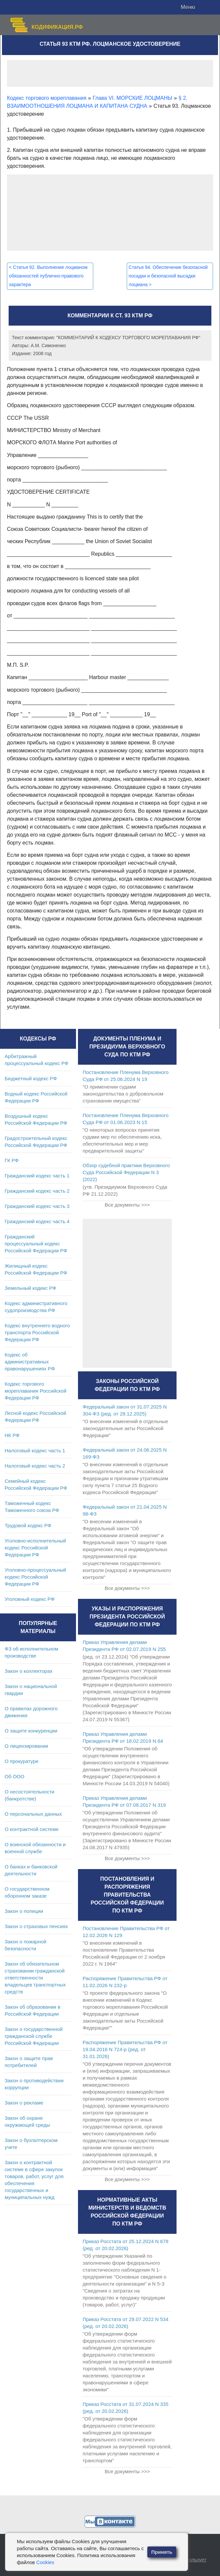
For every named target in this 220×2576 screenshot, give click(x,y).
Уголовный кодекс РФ (29, 1599)
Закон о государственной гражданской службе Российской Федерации (34, 2036)
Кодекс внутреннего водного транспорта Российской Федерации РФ (37, 1332)
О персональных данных (33, 1814)
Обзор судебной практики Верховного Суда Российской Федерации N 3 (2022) (126, 1172)
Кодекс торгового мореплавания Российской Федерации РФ (35, 1391)
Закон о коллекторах (28, 1671)
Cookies (45, 2562)
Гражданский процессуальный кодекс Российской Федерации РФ (36, 1243)
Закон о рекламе (24, 2102)
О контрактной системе (32, 1829)
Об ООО (14, 1776)
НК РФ (12, 1435)
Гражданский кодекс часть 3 (37, 1206)
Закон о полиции (24, 1911)
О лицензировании (26, 1746)
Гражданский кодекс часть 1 (37, 1175)
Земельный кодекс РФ (30, 1288)
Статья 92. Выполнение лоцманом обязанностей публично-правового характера (48, 276)
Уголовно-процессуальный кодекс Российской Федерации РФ (35, 1577)
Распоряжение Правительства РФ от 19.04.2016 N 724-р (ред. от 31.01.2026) (125, 2049)
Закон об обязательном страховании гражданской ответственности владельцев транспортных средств (35, 1977)
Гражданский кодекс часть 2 (37, 1191)
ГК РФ (12, 1160)
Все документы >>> (127, 1205)
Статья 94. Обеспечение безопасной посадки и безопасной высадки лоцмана (168, 276)
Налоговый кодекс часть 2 (35, 1466)
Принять (162, 2552)
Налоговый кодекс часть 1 (35, 1450)
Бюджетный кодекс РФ (31, 1078)
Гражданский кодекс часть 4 (37, 1221)
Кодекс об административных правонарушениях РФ (30, 1361)
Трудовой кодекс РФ (28, 1525)
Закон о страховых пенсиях (36, 1926)
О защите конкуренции (31, 1730)
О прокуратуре (21, 1761)
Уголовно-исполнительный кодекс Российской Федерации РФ (35, 1547)
